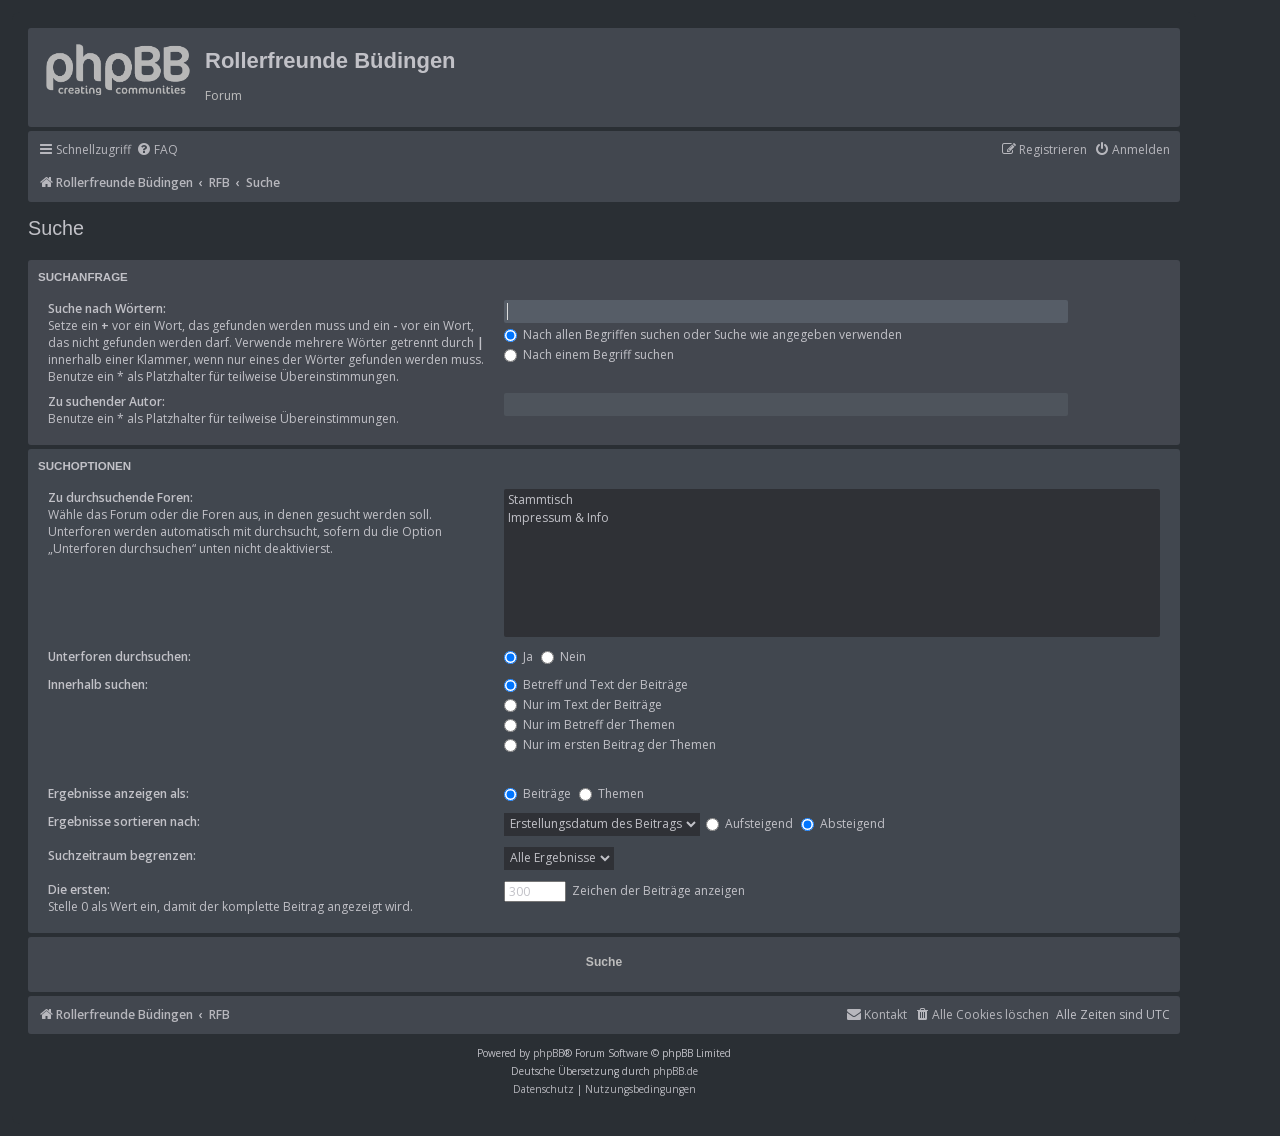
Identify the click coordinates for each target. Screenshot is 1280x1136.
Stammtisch (832, 500)
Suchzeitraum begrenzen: (122, 855)
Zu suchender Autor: (106, 401)
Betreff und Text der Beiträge (596, 684)
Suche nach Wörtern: (107, 308)
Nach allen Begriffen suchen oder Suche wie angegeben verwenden (703, 334)
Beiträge (537, 793)
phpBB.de (675, 1071)
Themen (611, 793)
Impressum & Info (832, 518)
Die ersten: (79, 889)
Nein (563, 656)
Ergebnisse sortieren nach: (124, 821)
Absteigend (843, 823)
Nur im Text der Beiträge (583, 704)
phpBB (548, 1053)
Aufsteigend (749, 823)
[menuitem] (157, 150)
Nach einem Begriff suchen (589, 354)
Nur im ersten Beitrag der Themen (610, 744)
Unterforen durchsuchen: (119, 656)
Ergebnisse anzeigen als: (118, 793)
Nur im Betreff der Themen (589, 724)
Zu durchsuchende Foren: (120, 497)
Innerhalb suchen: (98, 684)
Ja (518, 656)
